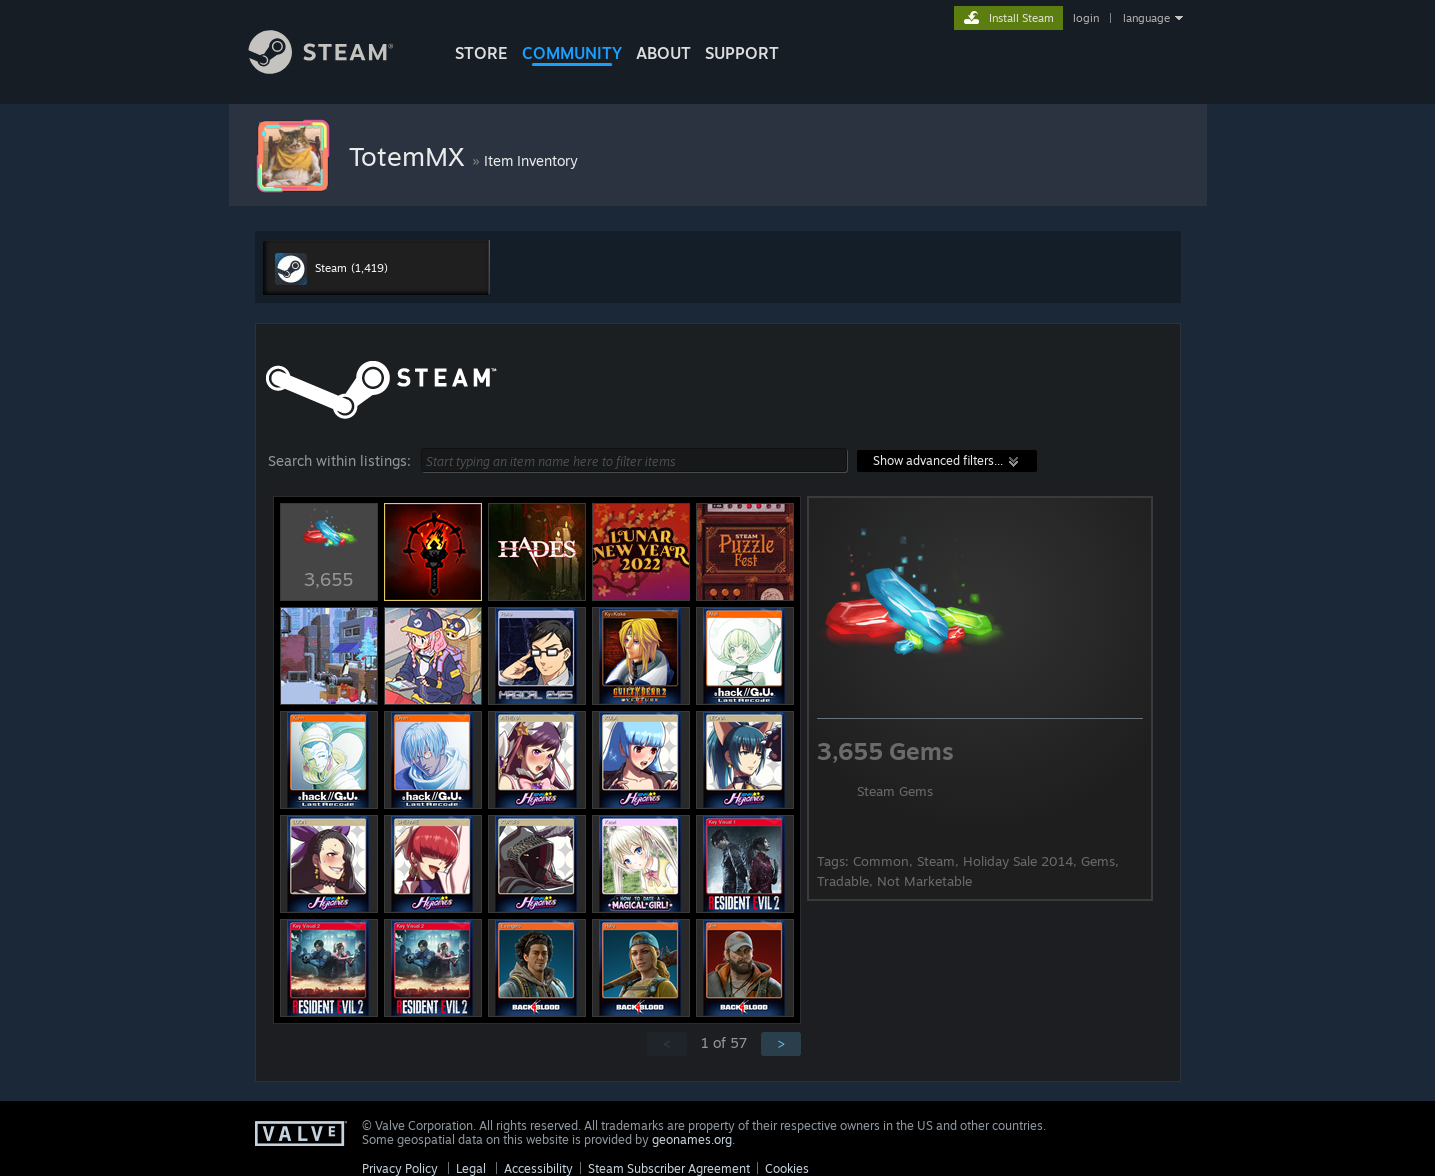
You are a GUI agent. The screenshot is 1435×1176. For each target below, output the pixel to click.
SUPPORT (742, 53)
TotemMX (410, 156)
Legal (471, 1168)
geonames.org (692, 1139)
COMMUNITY (572, 53)
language (1146, 18)
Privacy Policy (400, 1168)
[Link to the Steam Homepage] (336, 68)
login (1086, 18)
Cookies (787, 1168)
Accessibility (538, 1168)
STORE (481, 53)
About (663, 53)
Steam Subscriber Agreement (669, 1168)
